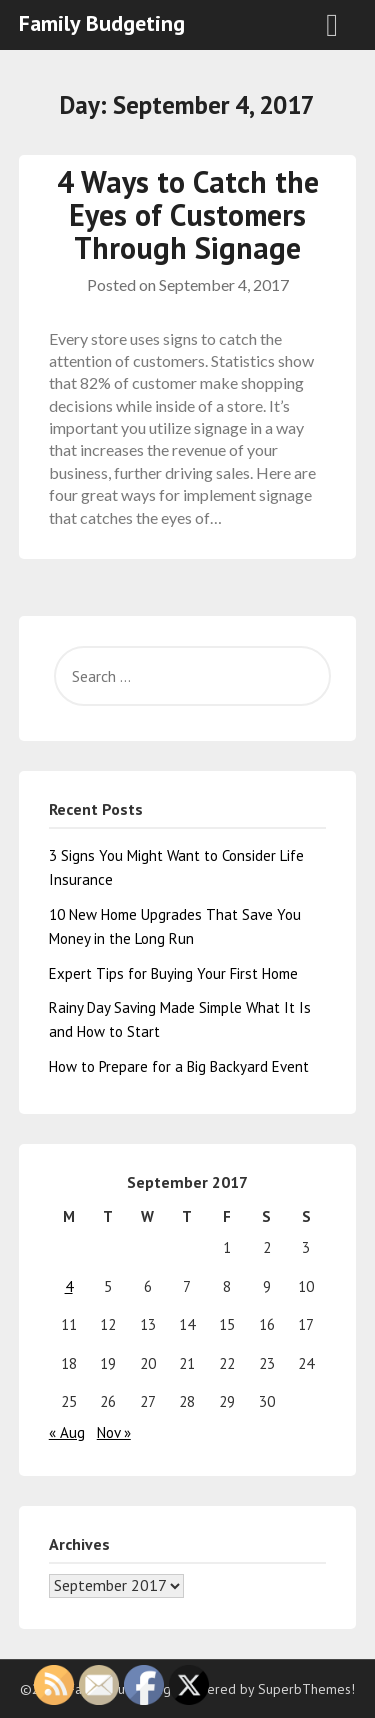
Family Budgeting (102, 23)
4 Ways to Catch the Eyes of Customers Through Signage (188, 214)
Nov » (114, 1432)
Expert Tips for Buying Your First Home (173, 973)
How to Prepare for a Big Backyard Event (179, 1066)
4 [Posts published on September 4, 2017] (69, 1286)
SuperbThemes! (306, 1689)
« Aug (67, 1432)
